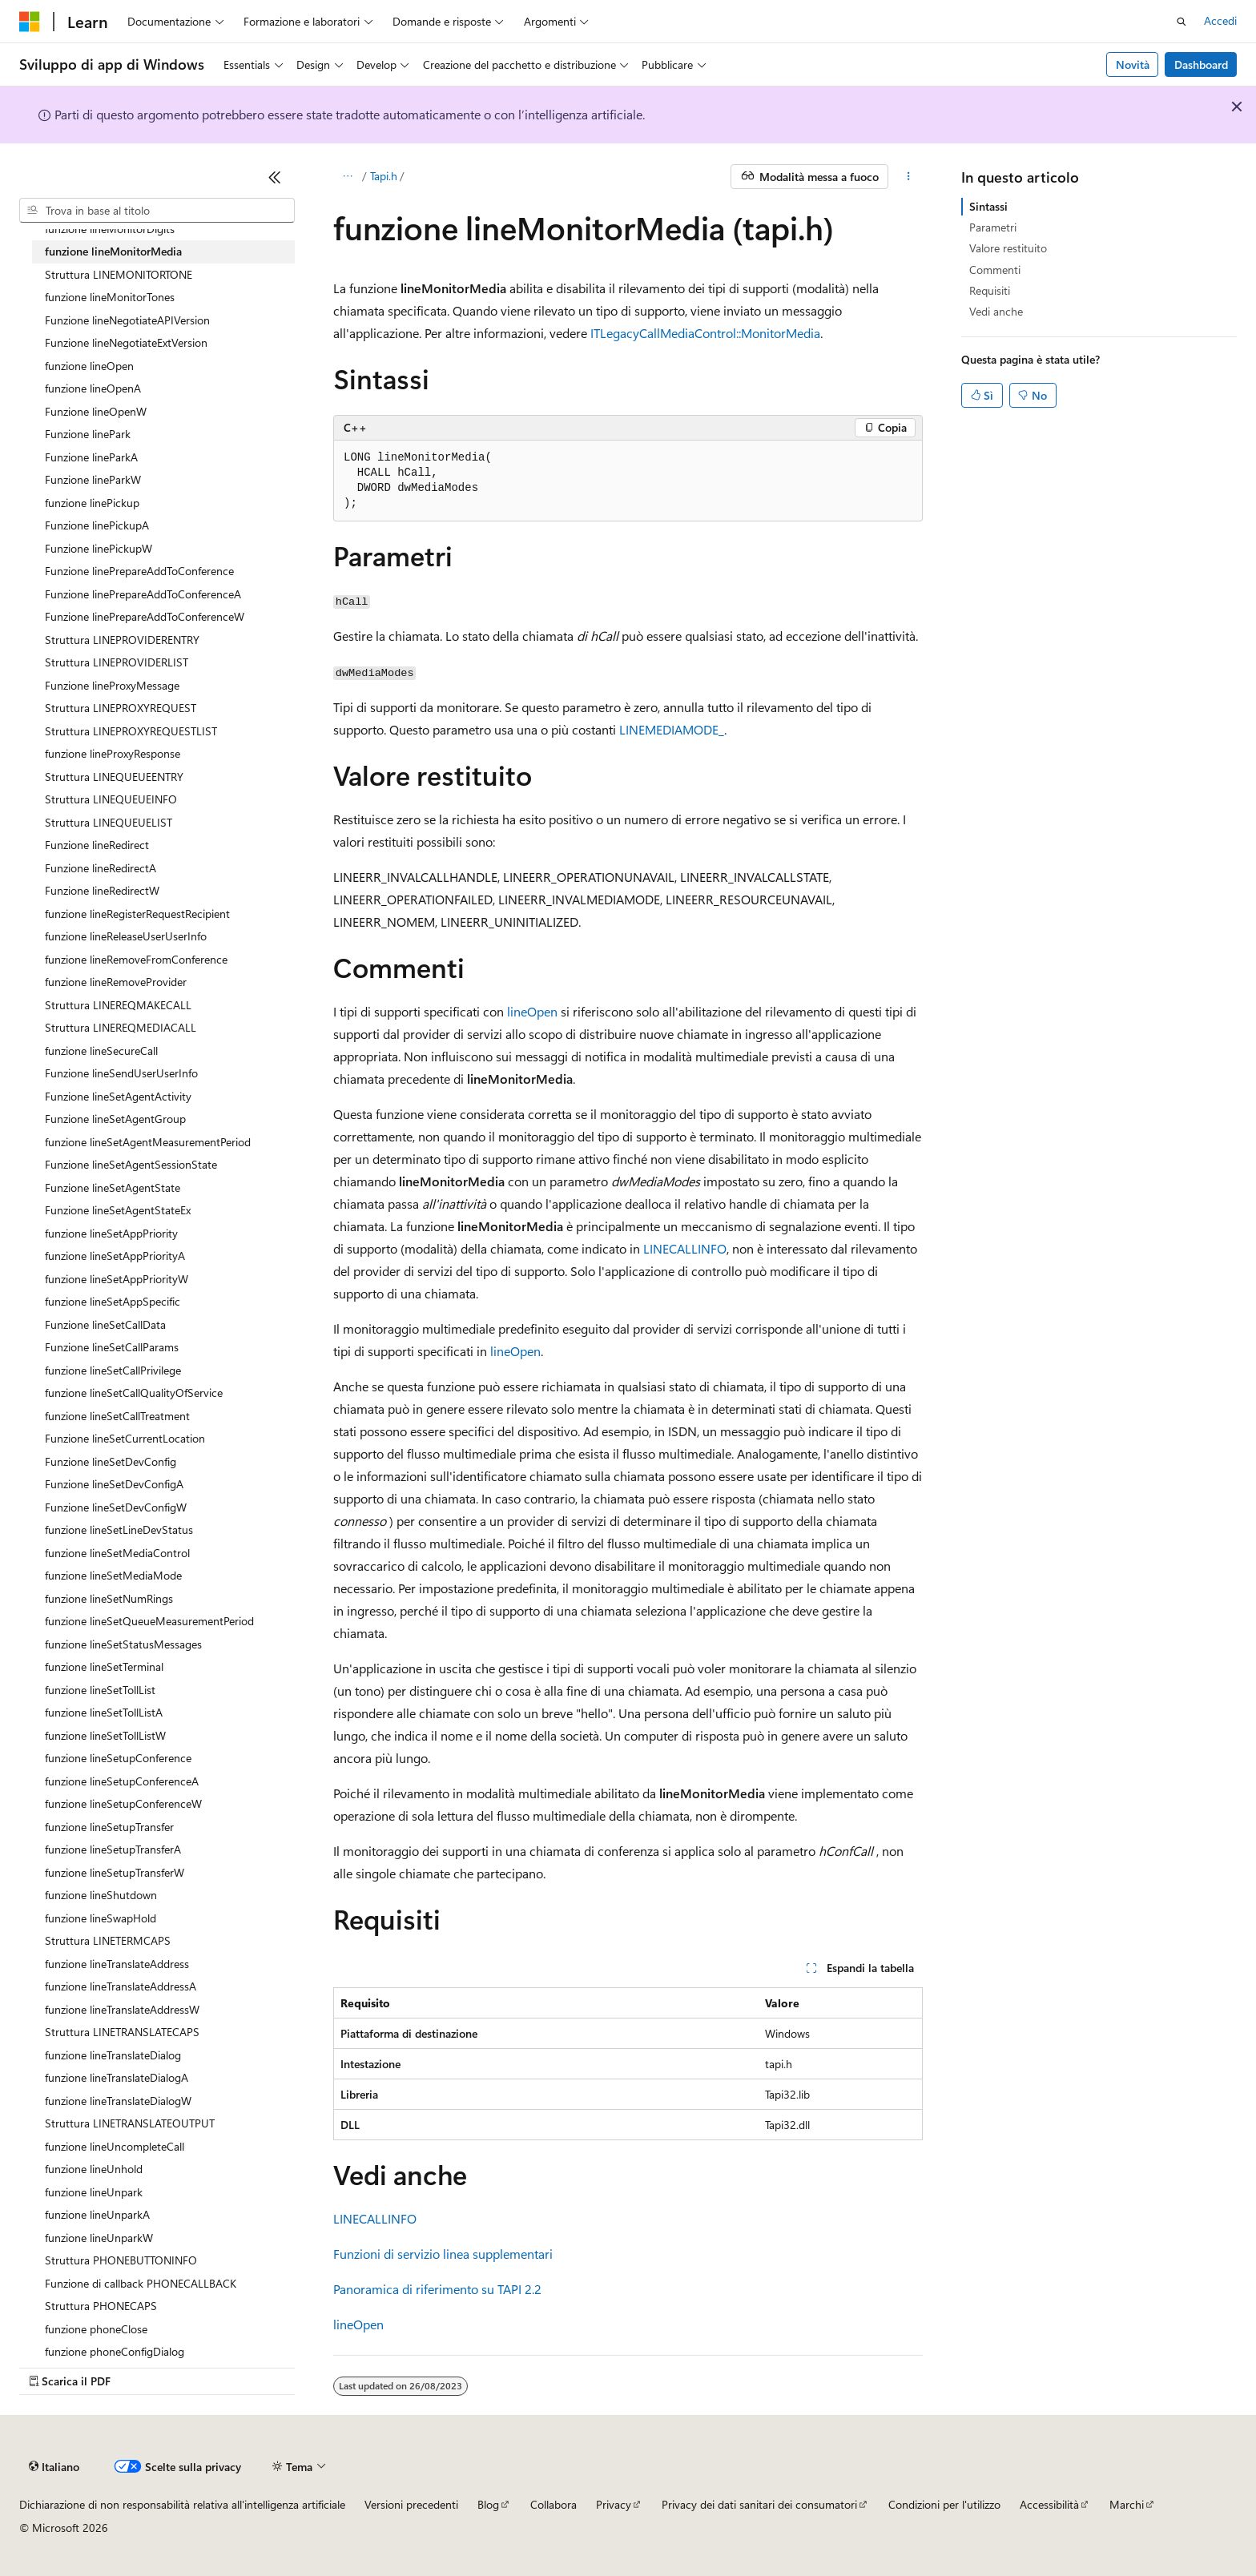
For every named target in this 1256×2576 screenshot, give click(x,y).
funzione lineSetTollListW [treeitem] (105, 1735)
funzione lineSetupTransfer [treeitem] (109, 1826)
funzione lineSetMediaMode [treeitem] (113, 1575)
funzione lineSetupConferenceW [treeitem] (123, 1803)
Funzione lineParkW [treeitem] (93, 479)
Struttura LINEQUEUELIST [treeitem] (108, 822)
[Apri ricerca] (1181, 21)
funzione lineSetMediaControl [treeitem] (117, 1552)
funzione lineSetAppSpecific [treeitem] (112, 1301)
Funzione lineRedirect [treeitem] (97, 844)
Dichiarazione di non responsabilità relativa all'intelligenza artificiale (182, 2504)
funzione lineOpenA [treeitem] (93, 388)
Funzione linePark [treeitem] (88, 433)
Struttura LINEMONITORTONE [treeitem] (118, 274)
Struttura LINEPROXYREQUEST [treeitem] (120, 707)
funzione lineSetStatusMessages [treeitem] (123, 1644)
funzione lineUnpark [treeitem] (94, 2192)
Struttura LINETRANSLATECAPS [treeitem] (122, 2031)
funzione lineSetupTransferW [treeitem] (114, 1872)
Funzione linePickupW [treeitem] (98, 548)
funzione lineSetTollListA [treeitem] (104, 1712)
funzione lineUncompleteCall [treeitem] (114, 2146)
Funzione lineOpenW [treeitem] (96, 411)
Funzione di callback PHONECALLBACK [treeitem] (140, 2283)
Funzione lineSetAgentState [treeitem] (112, 1187)
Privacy (613, 2504)
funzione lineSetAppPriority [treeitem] (111, 1233)
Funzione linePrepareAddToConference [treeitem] (139, 570)
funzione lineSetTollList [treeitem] (100, 1689)
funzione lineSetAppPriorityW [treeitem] (116, 1278)
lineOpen (532, 1011)
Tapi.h (383, 175)
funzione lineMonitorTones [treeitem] (110, 296)
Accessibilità (1049, 2504)
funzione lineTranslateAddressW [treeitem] (122, 2009)
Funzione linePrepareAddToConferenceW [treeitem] (144, 616)
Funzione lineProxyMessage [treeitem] (112, 685)
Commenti (994, 269)
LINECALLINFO (685, 1248)
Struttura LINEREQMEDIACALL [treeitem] (120, 1027)
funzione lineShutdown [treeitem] (101, 1894)
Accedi (1220, 20)
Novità (1132, 64)
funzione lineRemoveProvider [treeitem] (116, 981)
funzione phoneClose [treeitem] (96, 2329)
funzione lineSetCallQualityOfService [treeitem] (134, 1392)
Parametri (992, 227)
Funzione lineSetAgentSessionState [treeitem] (131, 1164)
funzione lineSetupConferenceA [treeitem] (122, 1781)
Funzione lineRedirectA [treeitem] (100, 867)
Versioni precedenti (411, 2504)
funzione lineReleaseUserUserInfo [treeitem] (126, 936)
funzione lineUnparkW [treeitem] (99, 2237)
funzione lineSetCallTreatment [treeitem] (117, 1415)
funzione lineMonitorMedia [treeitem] (113, 251)
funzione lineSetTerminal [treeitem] (104, 1666)
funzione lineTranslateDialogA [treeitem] (116, 2077)
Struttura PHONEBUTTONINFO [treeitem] (121, 2260)
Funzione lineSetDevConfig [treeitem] (110, 1461)
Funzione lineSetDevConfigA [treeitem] (114, 1483)
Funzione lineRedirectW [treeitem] (102, 890)
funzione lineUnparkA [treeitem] (97, 2214)
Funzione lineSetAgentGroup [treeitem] (115, 1118)
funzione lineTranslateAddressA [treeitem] (120, 1986)
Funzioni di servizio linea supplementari (443, 2253)
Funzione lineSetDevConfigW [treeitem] (116, 1507)
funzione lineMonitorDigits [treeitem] (110, 228)
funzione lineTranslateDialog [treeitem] (113, 2055)
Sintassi (988, 206)
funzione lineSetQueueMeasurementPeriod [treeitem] (149, 1620)
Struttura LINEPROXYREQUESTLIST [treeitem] (131, 731)
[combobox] (157, 210)
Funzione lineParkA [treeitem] (91, 457)
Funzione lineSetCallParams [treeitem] (112, 1346)
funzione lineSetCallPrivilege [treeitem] (113, 1370)
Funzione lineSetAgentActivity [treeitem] (118, 1096)
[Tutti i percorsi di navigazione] (347, 177)
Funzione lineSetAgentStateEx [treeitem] (118, 1210)
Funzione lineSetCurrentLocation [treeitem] (125, 1438)
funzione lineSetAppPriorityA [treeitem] (115, 1255)
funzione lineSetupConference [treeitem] (118, 1757)
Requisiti (989, 290)
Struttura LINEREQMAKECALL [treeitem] (118, 1004)
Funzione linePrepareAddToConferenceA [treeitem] (143, 594)
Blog (488, 2504)
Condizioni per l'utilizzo (944, 2504)
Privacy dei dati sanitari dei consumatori (759, 2504)
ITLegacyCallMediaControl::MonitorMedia (705, 332)
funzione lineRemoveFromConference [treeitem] (136, 959)
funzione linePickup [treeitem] (92, 502)
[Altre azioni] (909, 177)
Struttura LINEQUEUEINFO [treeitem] (111, 799)
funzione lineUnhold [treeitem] (94, 2168)
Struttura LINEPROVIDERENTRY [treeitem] (122, 639)
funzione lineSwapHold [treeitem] (100, 1918)
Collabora (553, 2504)
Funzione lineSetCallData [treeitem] (105, 1324)
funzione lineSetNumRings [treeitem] (109, 1598)
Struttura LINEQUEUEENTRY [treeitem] (114, 776)
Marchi (1126, 2504)
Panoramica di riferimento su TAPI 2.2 (437, 2288)
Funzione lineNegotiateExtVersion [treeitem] (126, 342)
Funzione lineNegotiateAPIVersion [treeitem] (127, 320)
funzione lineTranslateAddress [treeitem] (117, 1963)
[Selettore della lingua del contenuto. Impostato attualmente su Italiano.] (54, 2467)
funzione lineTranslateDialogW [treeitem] (118, 2100)
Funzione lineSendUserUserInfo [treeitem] (121, 1073)
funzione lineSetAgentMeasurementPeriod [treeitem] (148, 1141)
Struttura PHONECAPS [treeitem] (101, 2305)
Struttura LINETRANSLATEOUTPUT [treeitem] (130, 2123)
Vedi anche (996, 311)
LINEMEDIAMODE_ (671, 729)
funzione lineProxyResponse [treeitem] (112, 753)
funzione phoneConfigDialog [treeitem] (114, 2351)
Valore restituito (1008, 248)
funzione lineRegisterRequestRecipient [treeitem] (137, 913)
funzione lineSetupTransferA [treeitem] (113, 1849)
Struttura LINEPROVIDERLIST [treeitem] (116, 662)
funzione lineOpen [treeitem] (89, 365)
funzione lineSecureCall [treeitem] (101, 1050)
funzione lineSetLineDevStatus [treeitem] (119, 1529)
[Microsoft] (29, 21)
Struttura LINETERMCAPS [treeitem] (108, 1940)
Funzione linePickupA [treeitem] (97, 525)
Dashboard (1201, 64)
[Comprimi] (275, 177)
